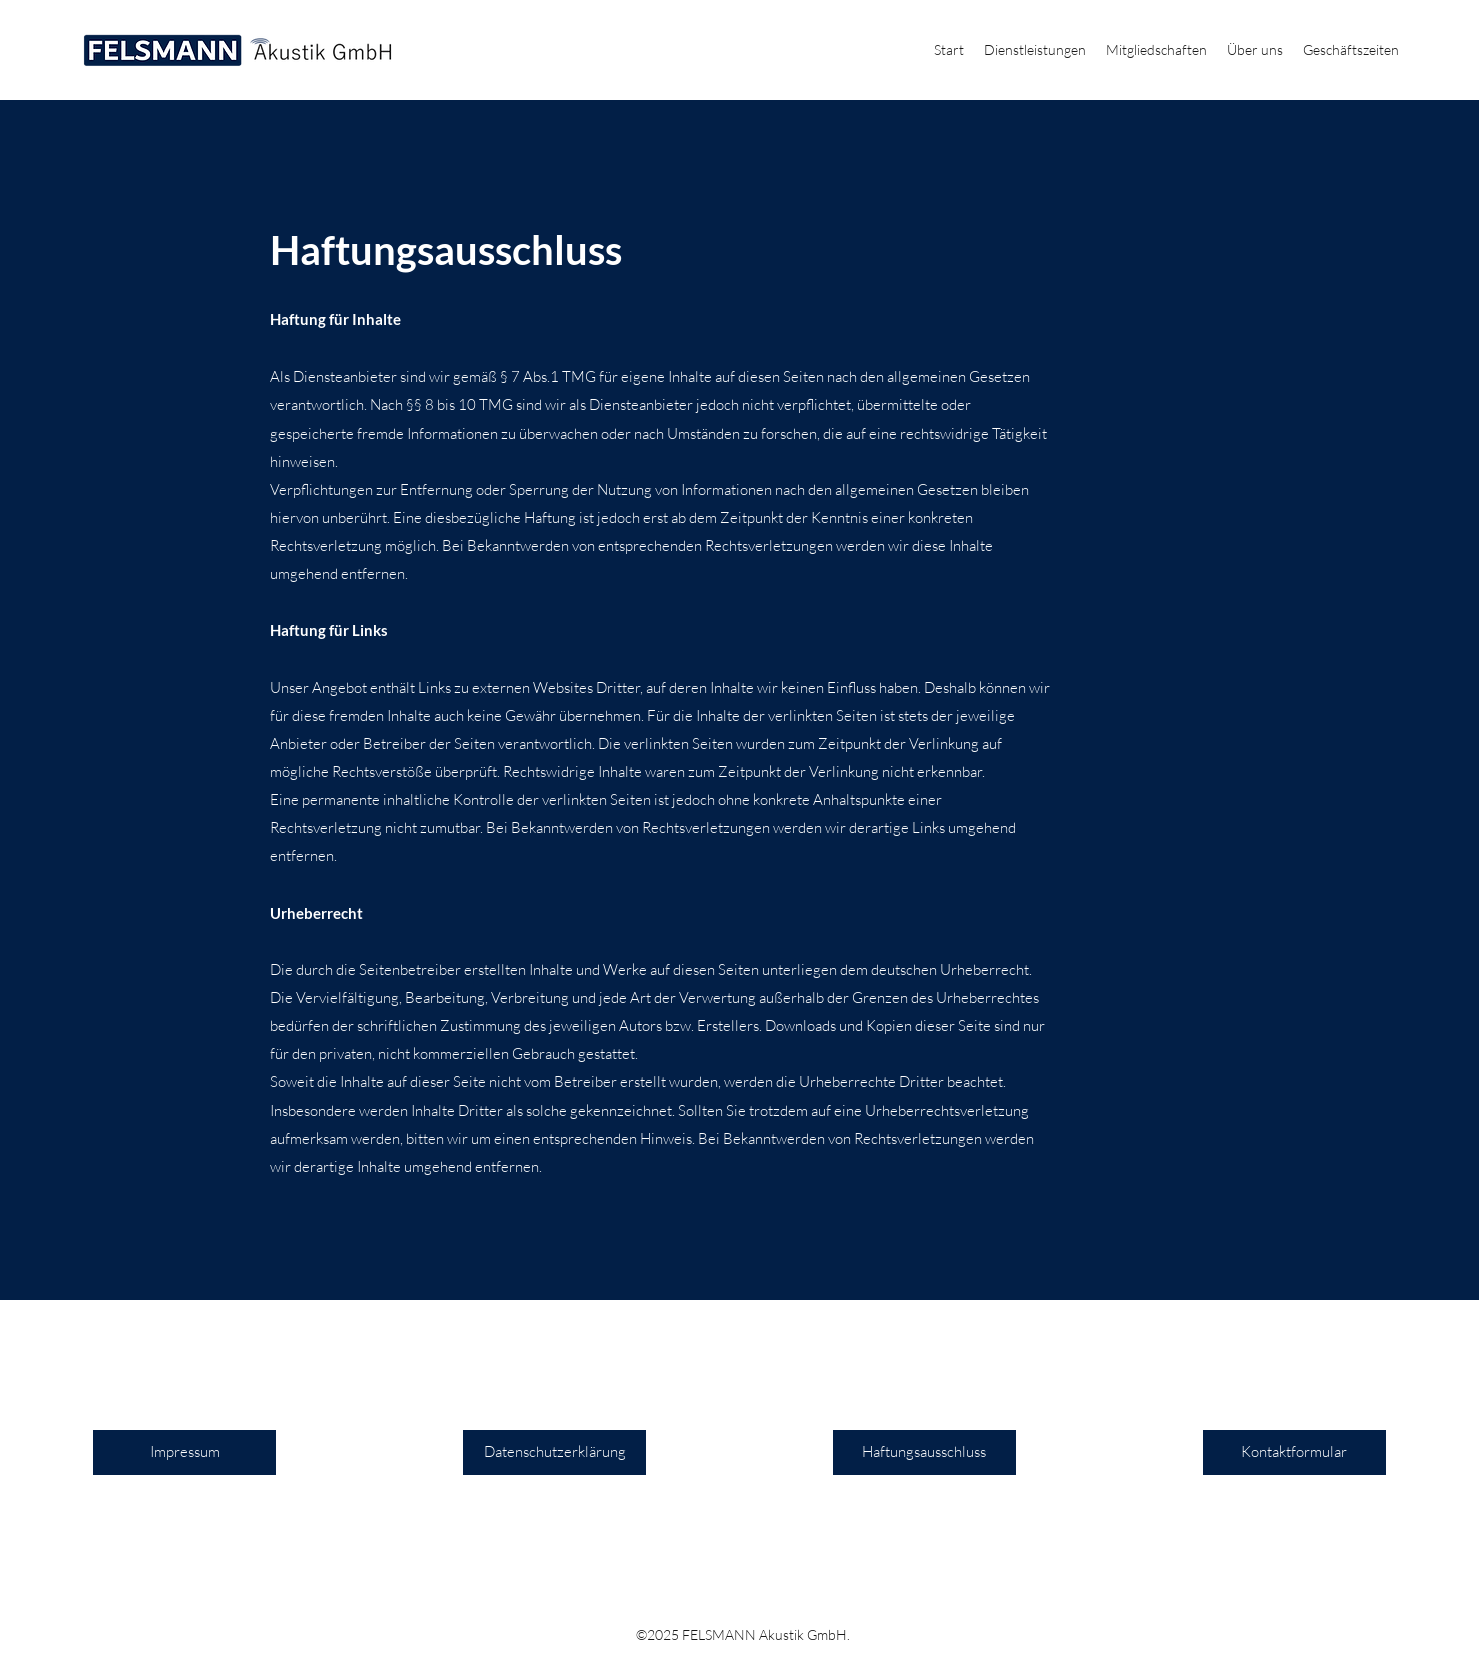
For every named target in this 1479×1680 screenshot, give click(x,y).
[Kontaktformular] (1294, 1452)
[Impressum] (184, 1452)
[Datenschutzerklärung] (554, 1452)
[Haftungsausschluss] (924, 1452)
